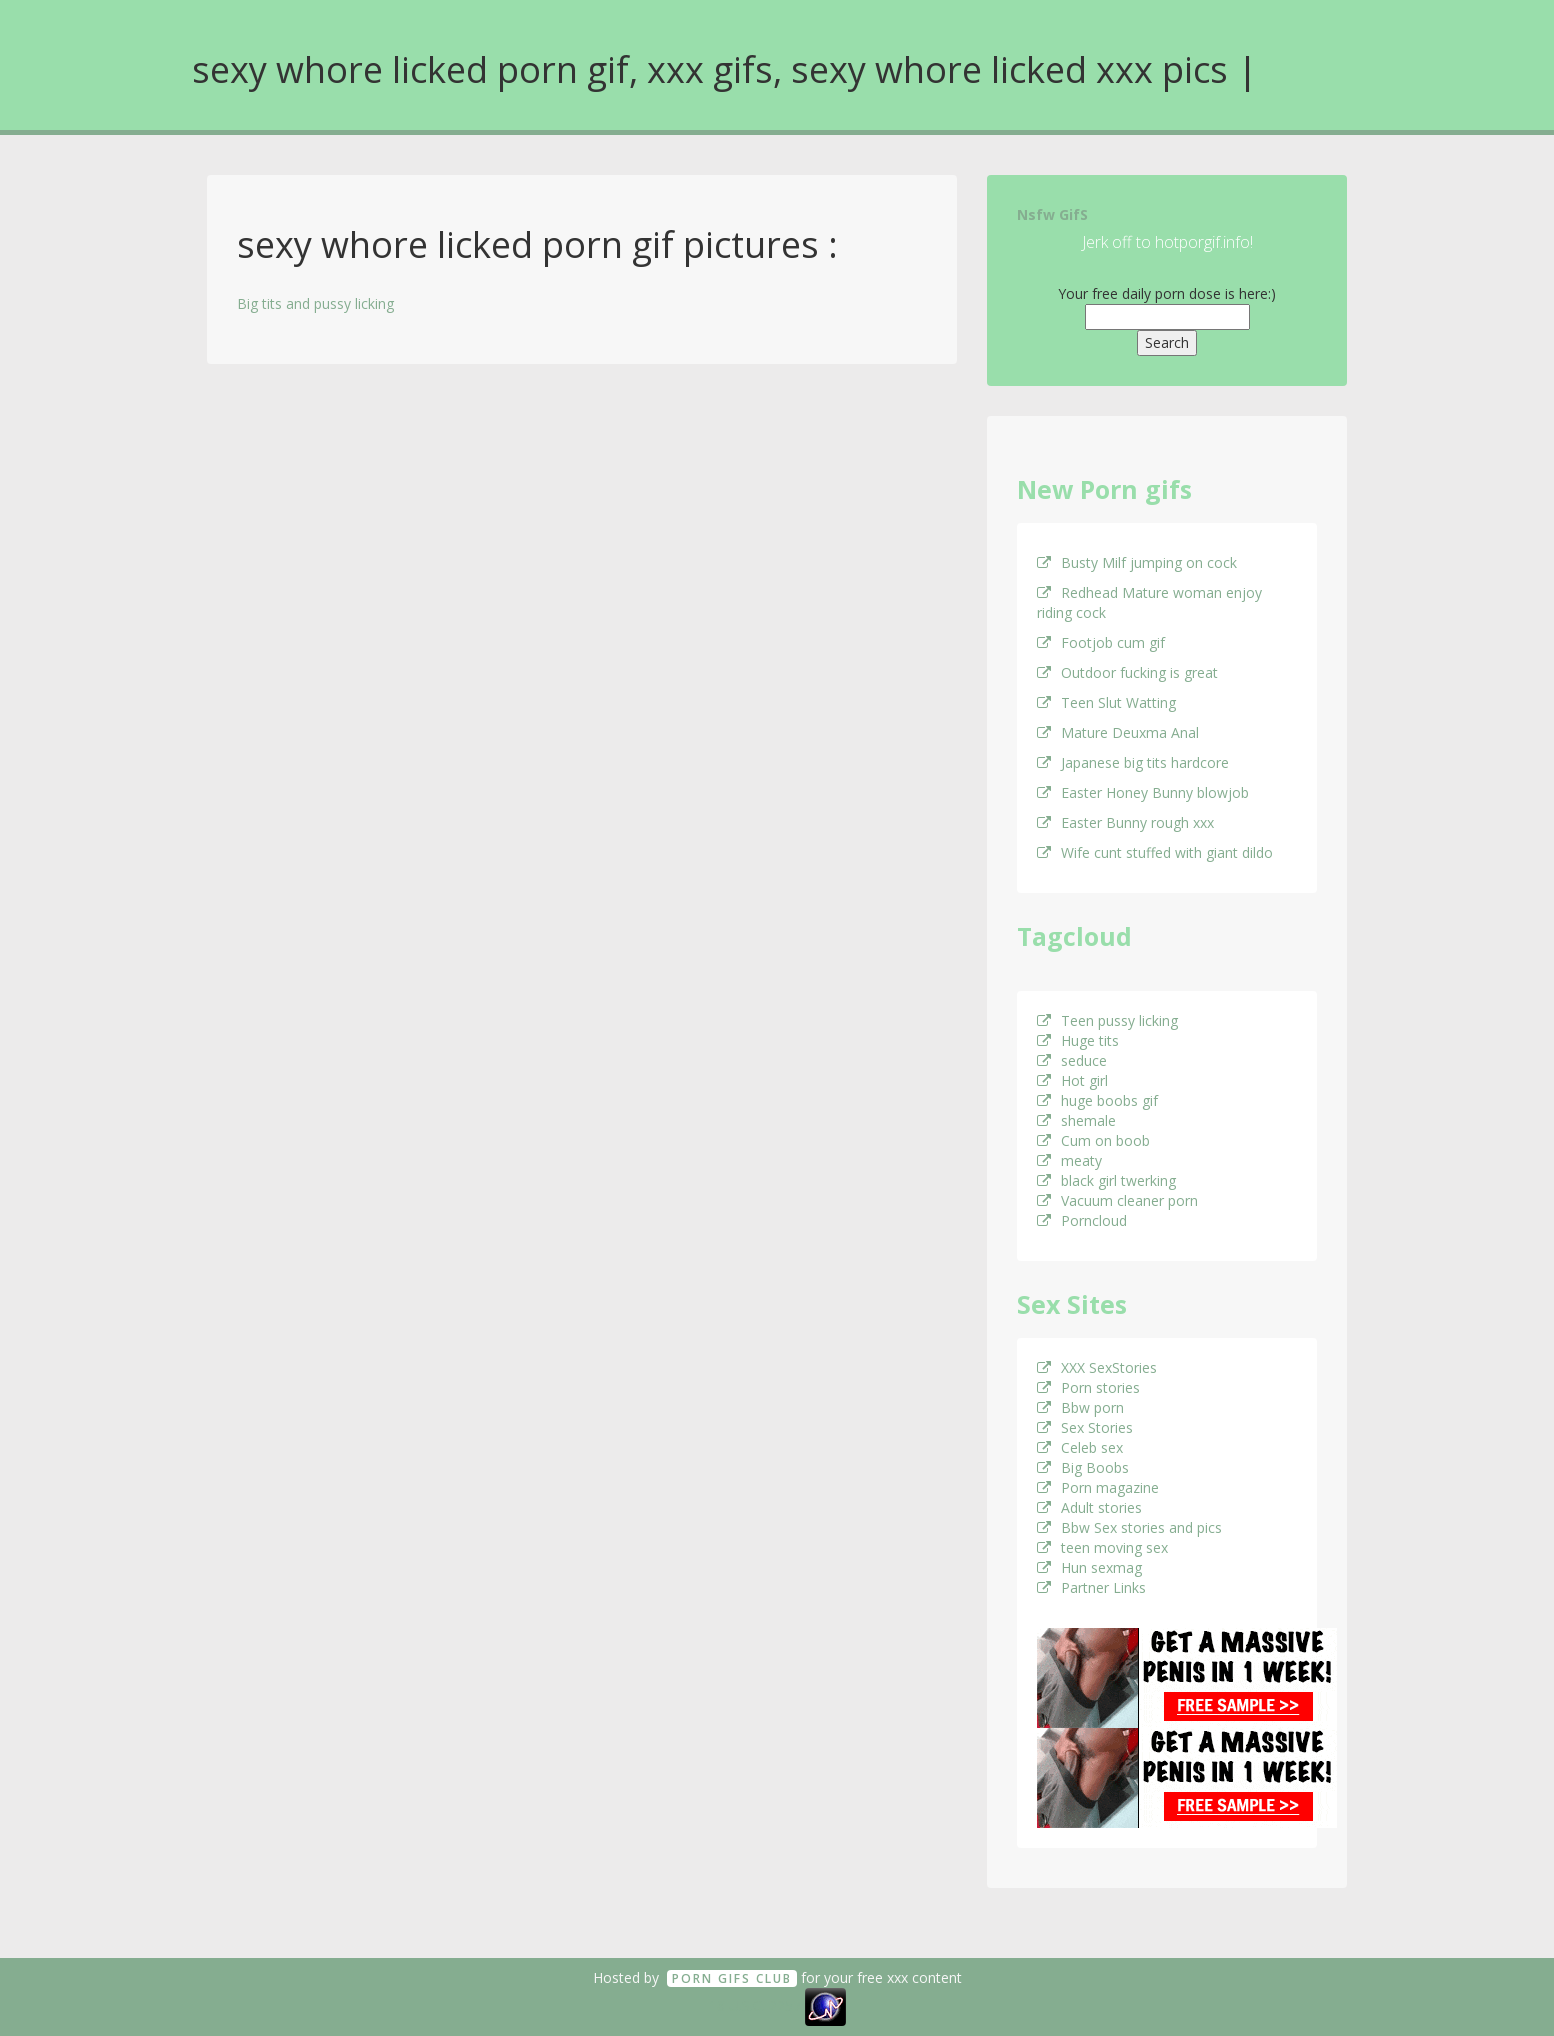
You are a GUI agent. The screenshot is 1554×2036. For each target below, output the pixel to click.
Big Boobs (1083, 1467)
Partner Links (1091, 1587)
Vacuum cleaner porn (1117, 1200)
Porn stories (1088, 1387)
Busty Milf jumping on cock (1137, 562)
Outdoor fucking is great (1127, 672)
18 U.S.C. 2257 (755, 2005)
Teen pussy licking (1107, 1020)
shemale (1076, 1120)
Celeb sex (1080, 1447)
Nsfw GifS (1052, 214)
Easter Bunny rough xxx (1125, 822)
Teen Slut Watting (1106, 702)
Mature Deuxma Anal (1118, 732)
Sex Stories (1085, 1427)
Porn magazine (1098, 1487)
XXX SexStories (1097, 1367)
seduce (1072, 1060)
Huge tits (1078, 1040)
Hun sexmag (1089, 1567)
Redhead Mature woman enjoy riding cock (1149, 602)
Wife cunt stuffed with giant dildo (1155, 852)
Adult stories (1089, 1507)
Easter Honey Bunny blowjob (1143, 792)
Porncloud (1082, 1220)
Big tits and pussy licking (315, 303)
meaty (1069, 1160)
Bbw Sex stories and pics (1129, 1527)
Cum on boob (1093, 1140)
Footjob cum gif (1101, 642)
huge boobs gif (1097, 1100)
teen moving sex (1102, 1547)
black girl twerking (1106, 1180)
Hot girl (1072, 1080)
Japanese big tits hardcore (1133, 762)
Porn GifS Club (732, 1978)
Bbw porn (1080, 1407)
